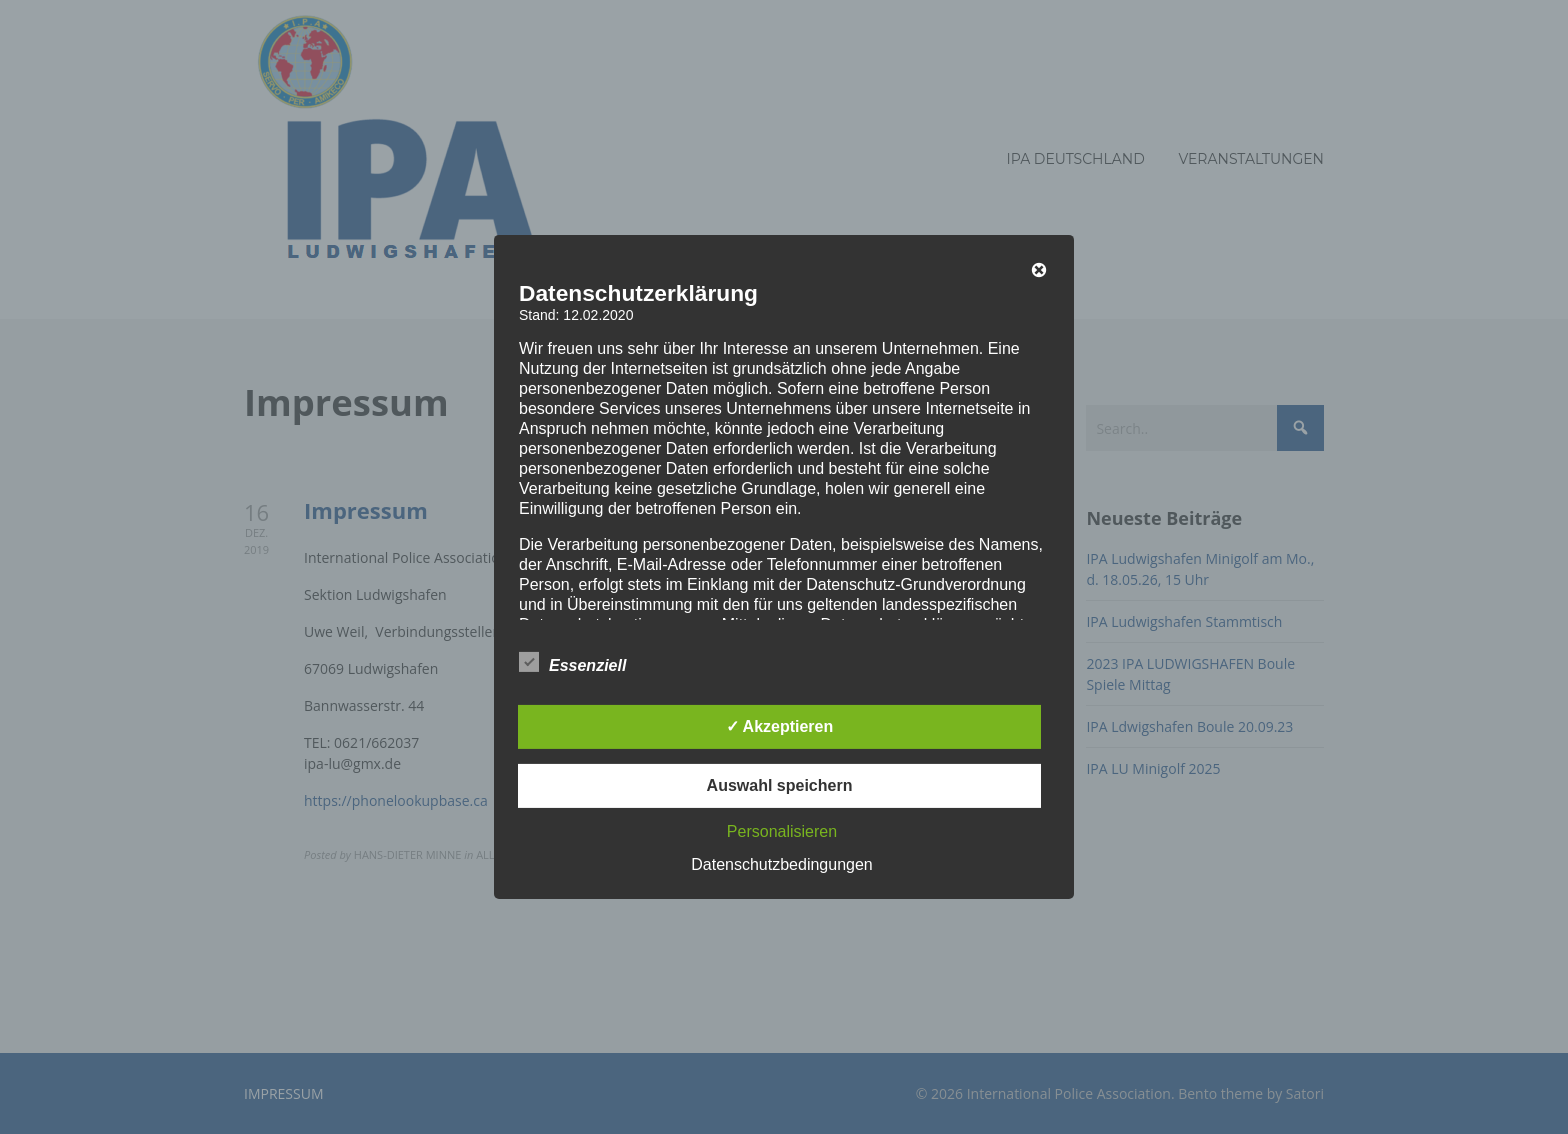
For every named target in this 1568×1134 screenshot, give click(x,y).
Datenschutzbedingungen (781, 864)
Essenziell (572, 662)
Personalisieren (782, 831)
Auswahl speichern (780, 785)
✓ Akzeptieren (780, 726)
